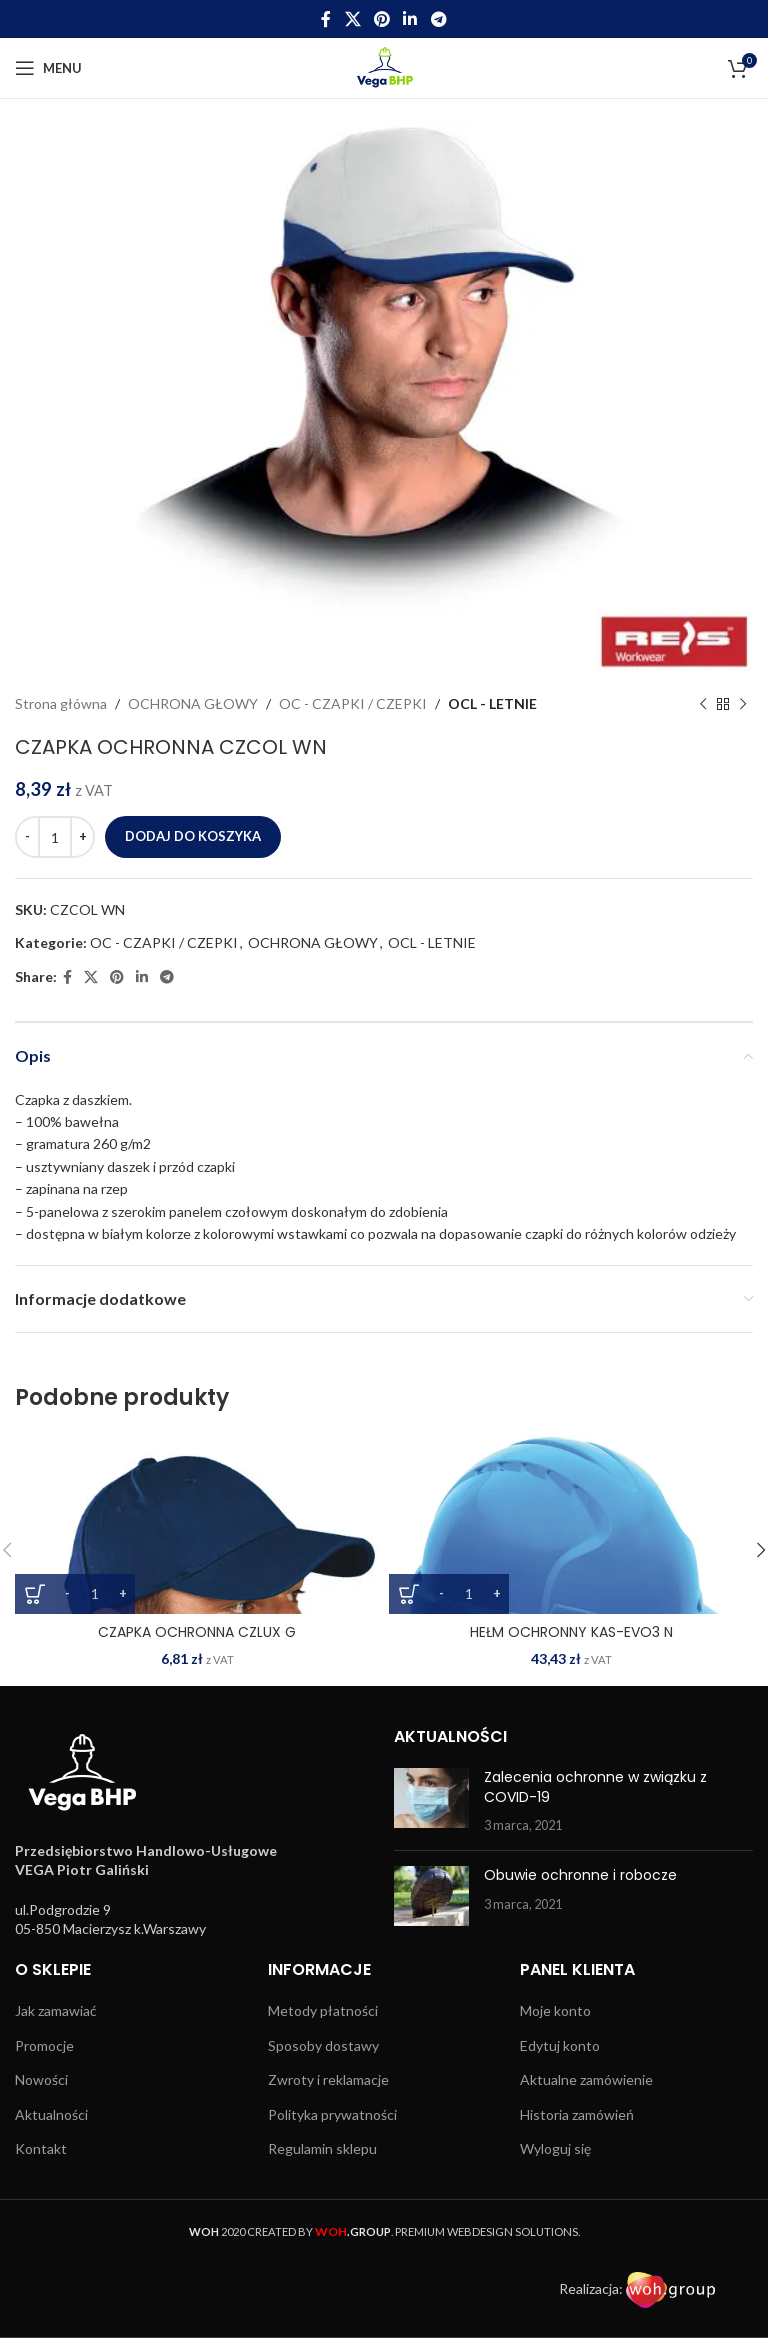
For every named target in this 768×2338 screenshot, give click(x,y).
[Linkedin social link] (410, 19)
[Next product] (743, 704)
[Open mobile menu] (48, 68)
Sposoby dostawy (323, 2045)
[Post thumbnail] (431, 1801)
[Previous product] (703, 704)
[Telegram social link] (438, 19)
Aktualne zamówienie (586, 2079)
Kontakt (41, 2148)
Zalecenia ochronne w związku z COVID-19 (595, 1787)
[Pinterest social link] (381, 19)
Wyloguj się (555, 2148)
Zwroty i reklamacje (328, 2079)
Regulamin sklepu (322, 2148)
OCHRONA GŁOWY (193, 703)
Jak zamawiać (56, 2010)
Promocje (44, 2045)
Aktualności (51, 2114)
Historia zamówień (577, 2114)
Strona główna (61, 703)
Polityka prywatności (332, 2114)
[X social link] (352, 19)
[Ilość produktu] (55, 837)
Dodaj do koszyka (193, 836)
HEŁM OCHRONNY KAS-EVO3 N (571, 1632)
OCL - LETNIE (492, 703)
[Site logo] (384, 66)
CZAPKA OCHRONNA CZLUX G (197, 1632)
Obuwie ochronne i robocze (580, 1875)
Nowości (41, 2079)
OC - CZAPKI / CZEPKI (353, 703)
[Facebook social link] (326, 19)
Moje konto (555, 2010)
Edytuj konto (560, 2045)
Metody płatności (323, 2010)
